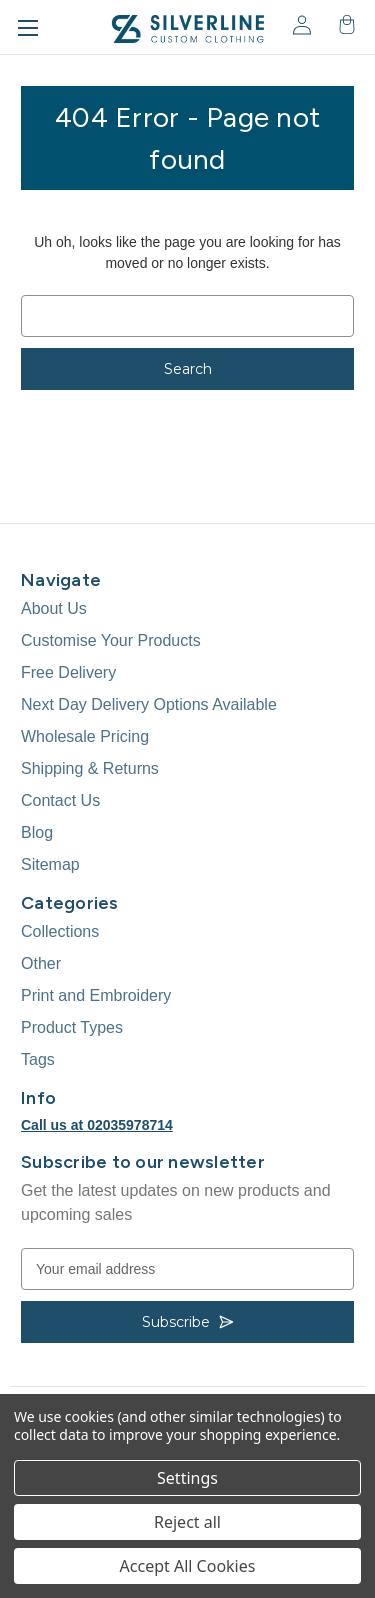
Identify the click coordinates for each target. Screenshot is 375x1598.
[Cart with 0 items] (345, 24)
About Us (54, 608)
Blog (37, 832)
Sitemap (50, 864)
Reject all (187, 1522)
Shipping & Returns (90, 768)
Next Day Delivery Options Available (149, 704)
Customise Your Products (111, 640)
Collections (60, 931)
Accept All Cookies (188, 1566)
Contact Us (60, 800)
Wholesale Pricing (85, 736)
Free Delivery (68, 672)
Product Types (72, 1027)
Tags (38, 1059)
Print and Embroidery (96, 995)
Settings (187, 1478)
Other (41, 963)
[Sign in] (300, 24)
